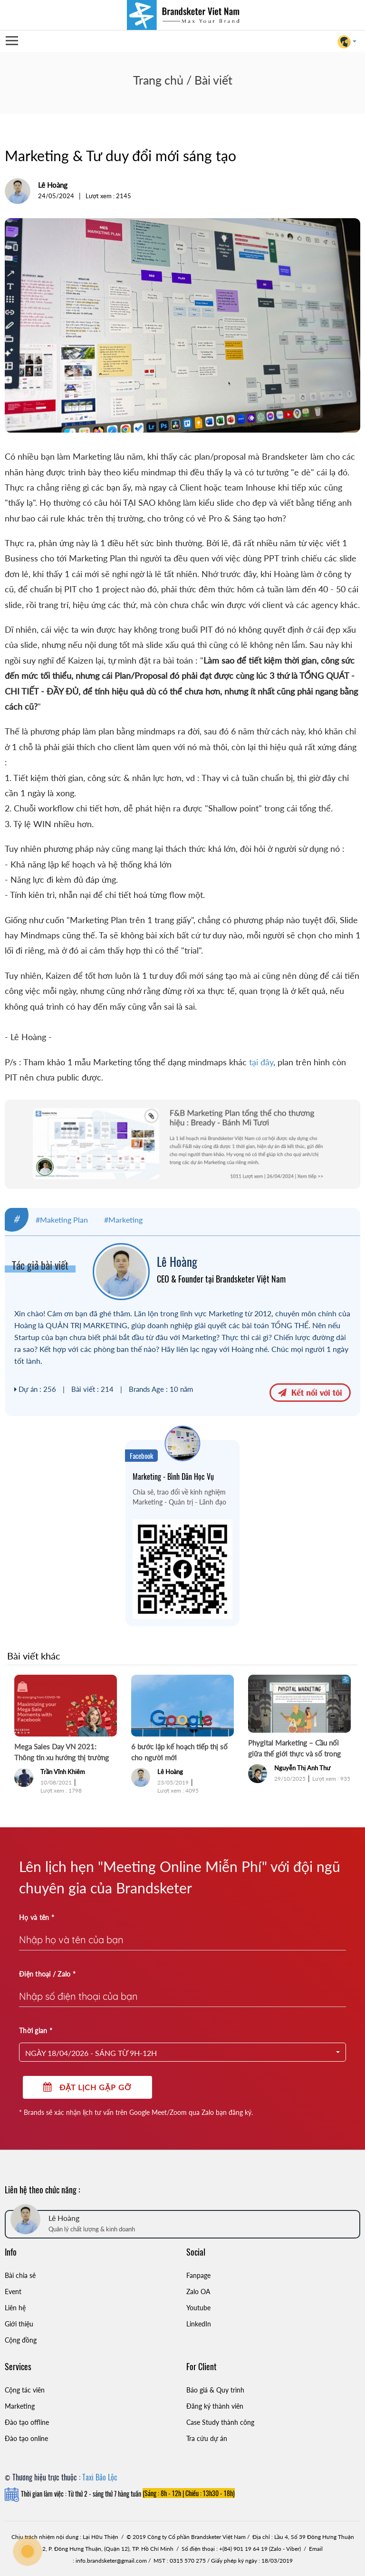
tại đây (261, 1062)
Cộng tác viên (25, 2390)
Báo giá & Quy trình (215, 2390)
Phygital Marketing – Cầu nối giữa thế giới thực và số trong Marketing (294, 1748)
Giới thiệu (19, 2324)
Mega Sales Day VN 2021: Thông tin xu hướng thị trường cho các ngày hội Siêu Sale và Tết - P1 (65, 1752)
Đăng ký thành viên (214, 2406)
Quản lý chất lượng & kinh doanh (91, 2229)
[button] (182, 2052)
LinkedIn (198, 2324)
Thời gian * (35, 2030)
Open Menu (11, 41)
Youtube (198, 2308)
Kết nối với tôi (310, 1392)
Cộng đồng (21, 2340)
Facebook (141, 1455)
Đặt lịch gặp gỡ (87, 2087)
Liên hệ (15, 2308)
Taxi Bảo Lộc (99, 2477)
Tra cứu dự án (206, 2438)
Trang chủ (158, 80)
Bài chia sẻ (20, 2275)
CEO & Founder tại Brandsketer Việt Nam (221, 1279)
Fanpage (198, 2275)
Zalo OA (198, 2291)
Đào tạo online (26, 2438)
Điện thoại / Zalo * (47, 1974)
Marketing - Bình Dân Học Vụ (173, 1476)
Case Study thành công (220, 2422)
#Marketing (123, 1219)
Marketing (20, 2406)
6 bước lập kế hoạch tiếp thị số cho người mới (179, 1752)
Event (13, 2291)
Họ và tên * (36, 1917)
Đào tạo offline (27, 2422)
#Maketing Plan (62, 1219)
